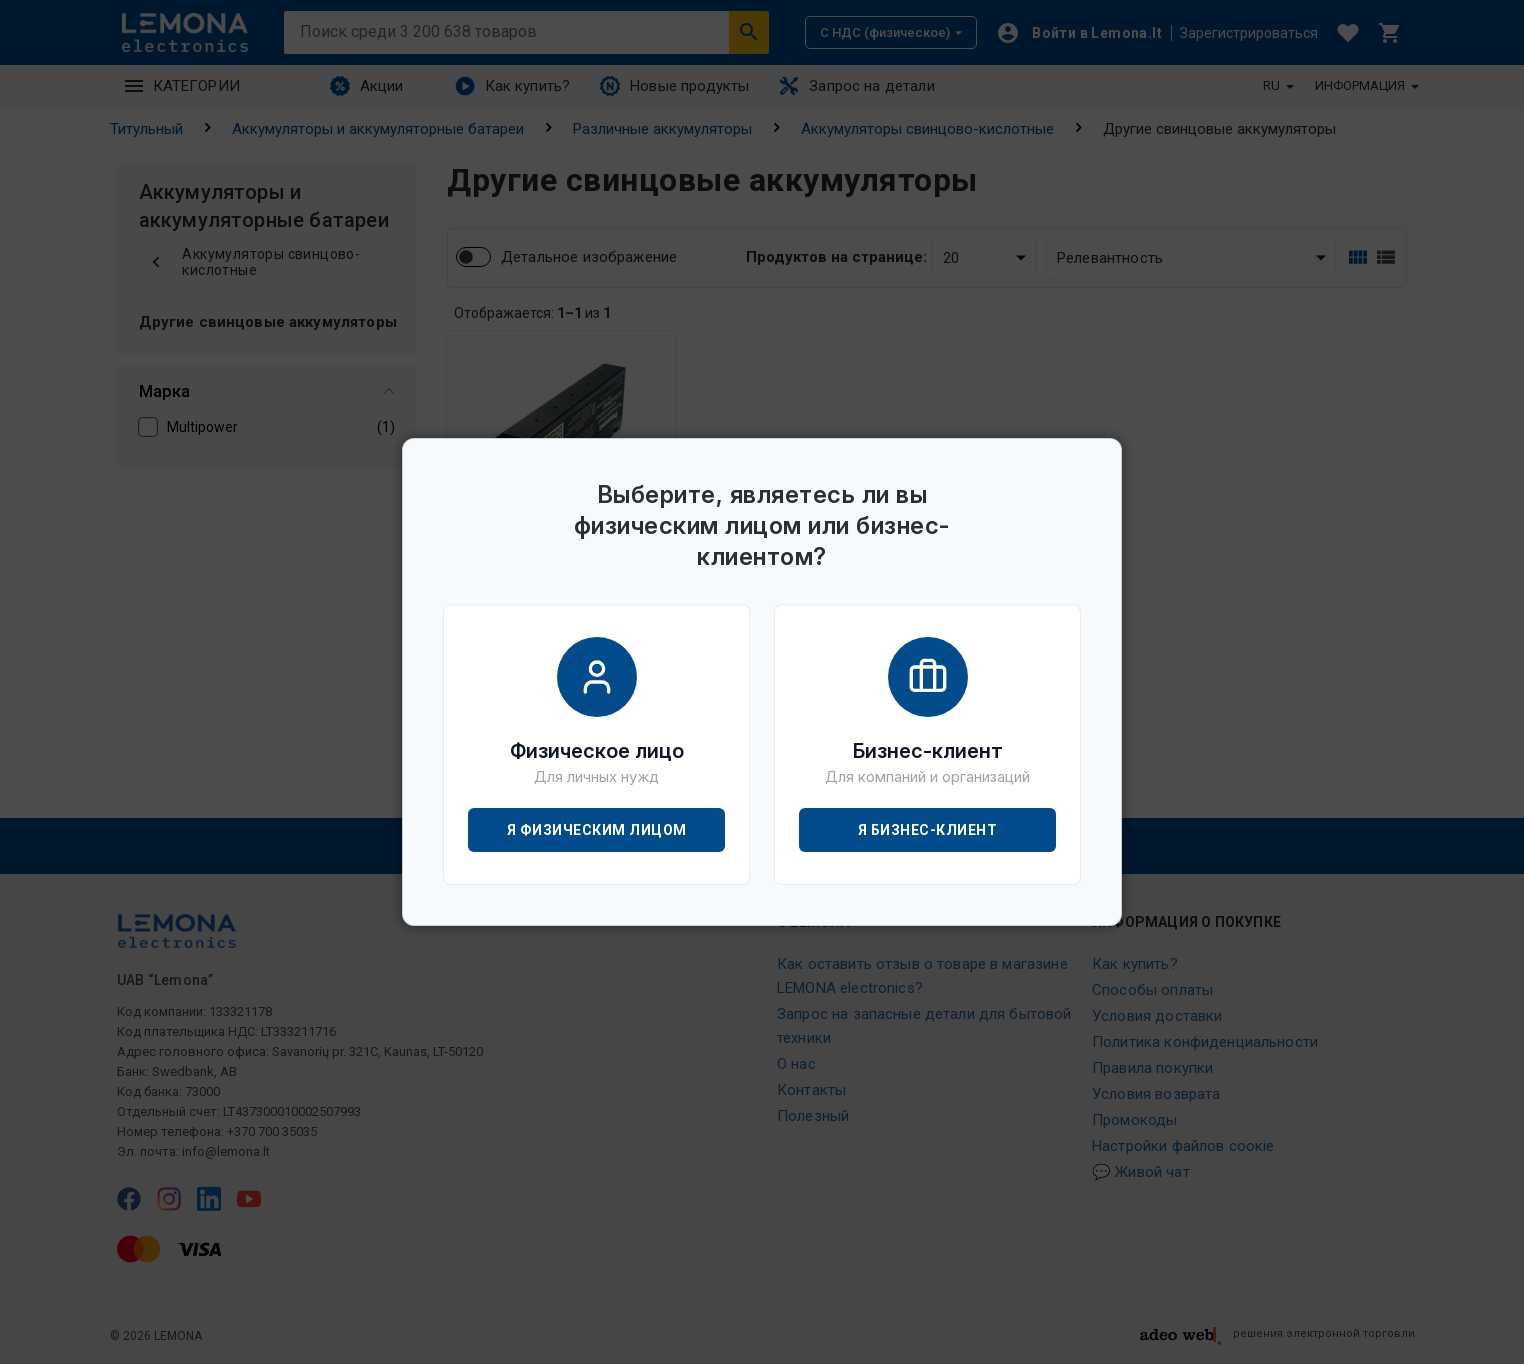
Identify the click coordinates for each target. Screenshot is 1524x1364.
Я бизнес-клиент (928, 830)
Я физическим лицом (597, 830)
